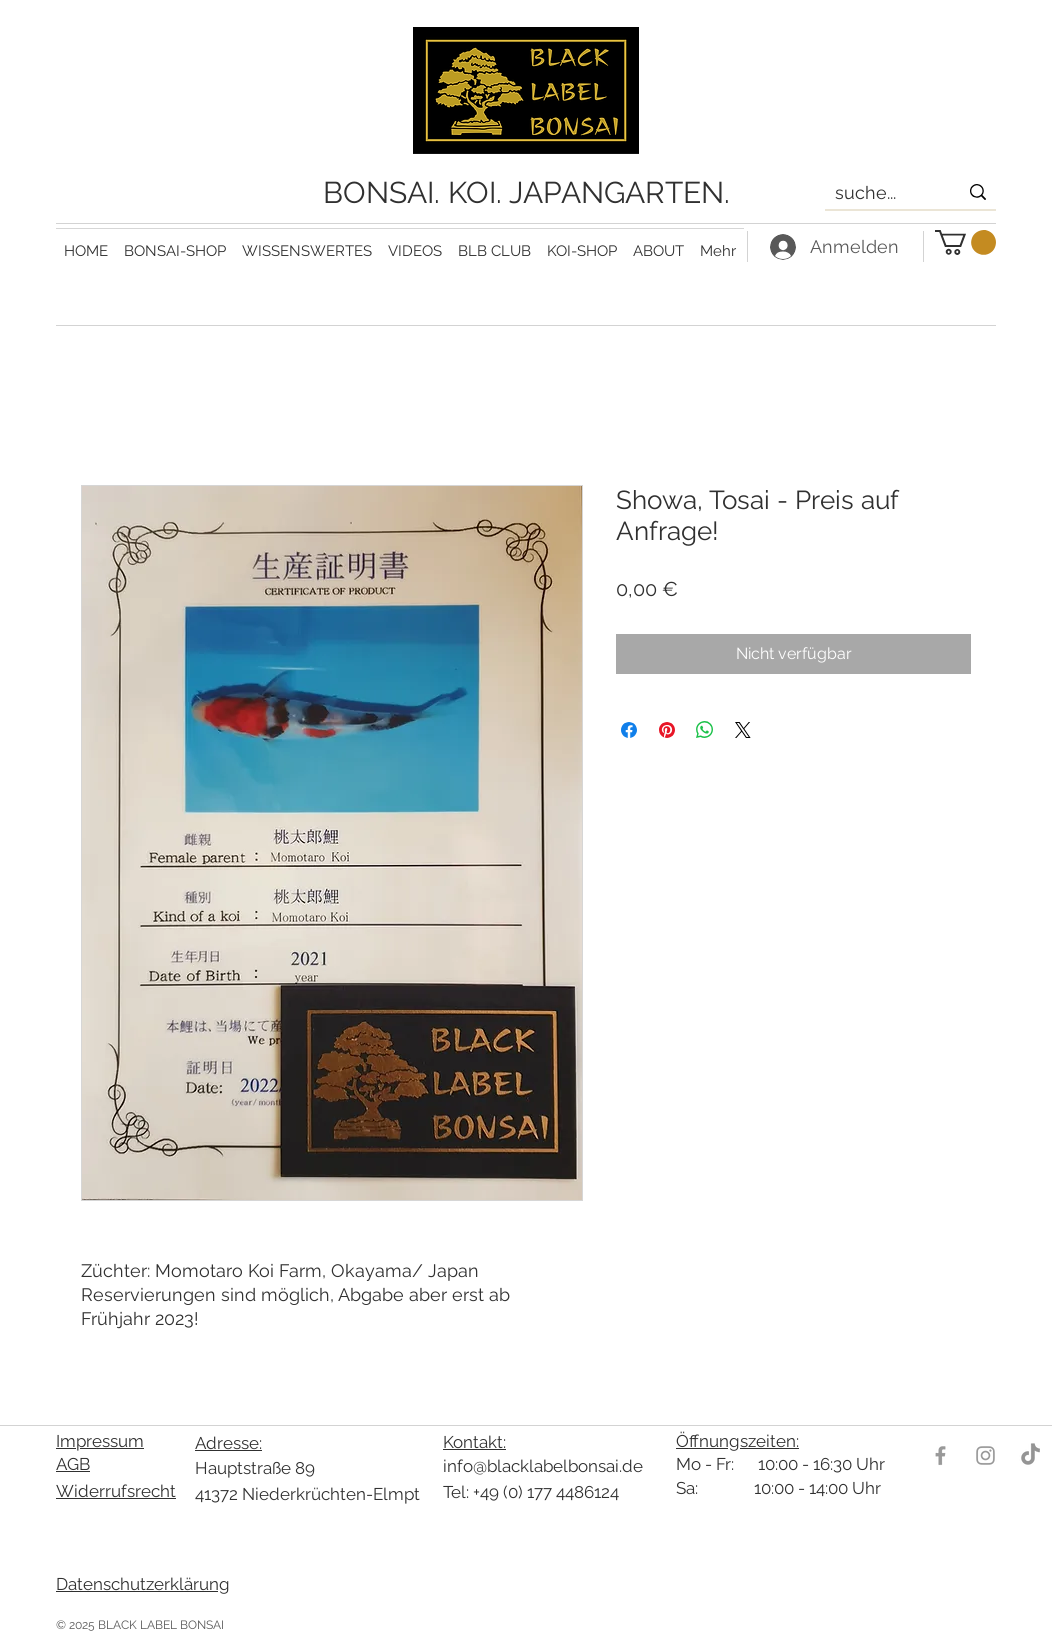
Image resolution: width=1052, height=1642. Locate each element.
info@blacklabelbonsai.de (543, 1466)
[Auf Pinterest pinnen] (667, 730)
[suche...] (881, 193)
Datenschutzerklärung (143, 1584)
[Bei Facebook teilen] (629, 730)
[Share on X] (743, 730)
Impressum (100, 1441)
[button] (307, 242)
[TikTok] (1030, 1455)
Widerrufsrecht (116, 1491)
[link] (965, 242)
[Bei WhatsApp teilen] (705, 730)
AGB (73, 1464)
